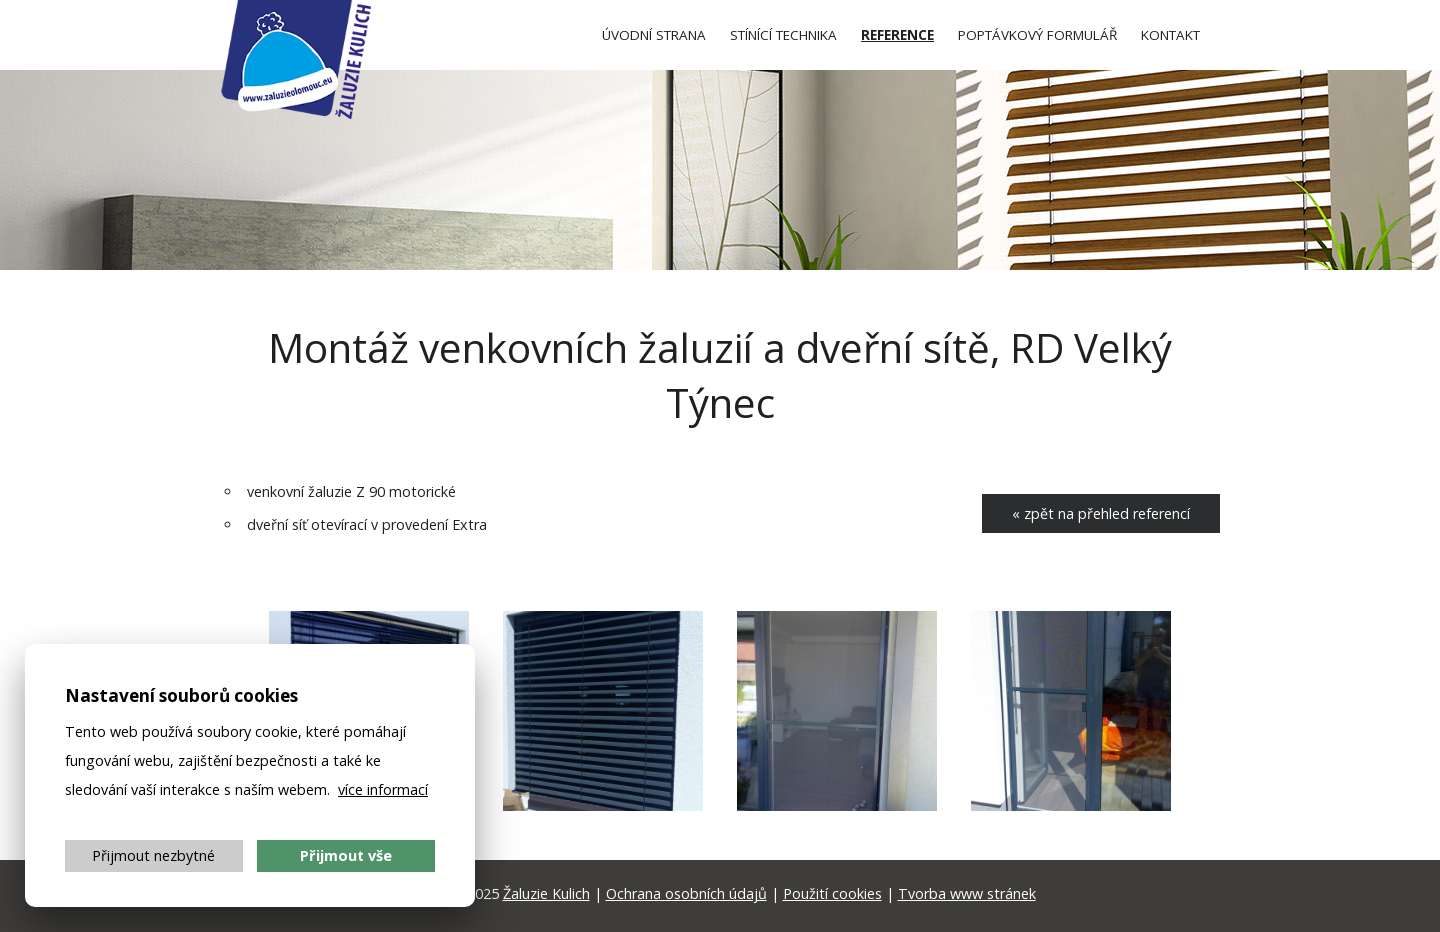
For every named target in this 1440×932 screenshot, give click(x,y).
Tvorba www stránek (967, 893)
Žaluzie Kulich (546, 893)
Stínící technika (783, 35)
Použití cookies (832, 893)
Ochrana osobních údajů (686, 893)
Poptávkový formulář (1037, 35)
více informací (383, 789)
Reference (897, 35)
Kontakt (1170, 35)
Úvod (654, 35)
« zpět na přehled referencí (1101, 513)
